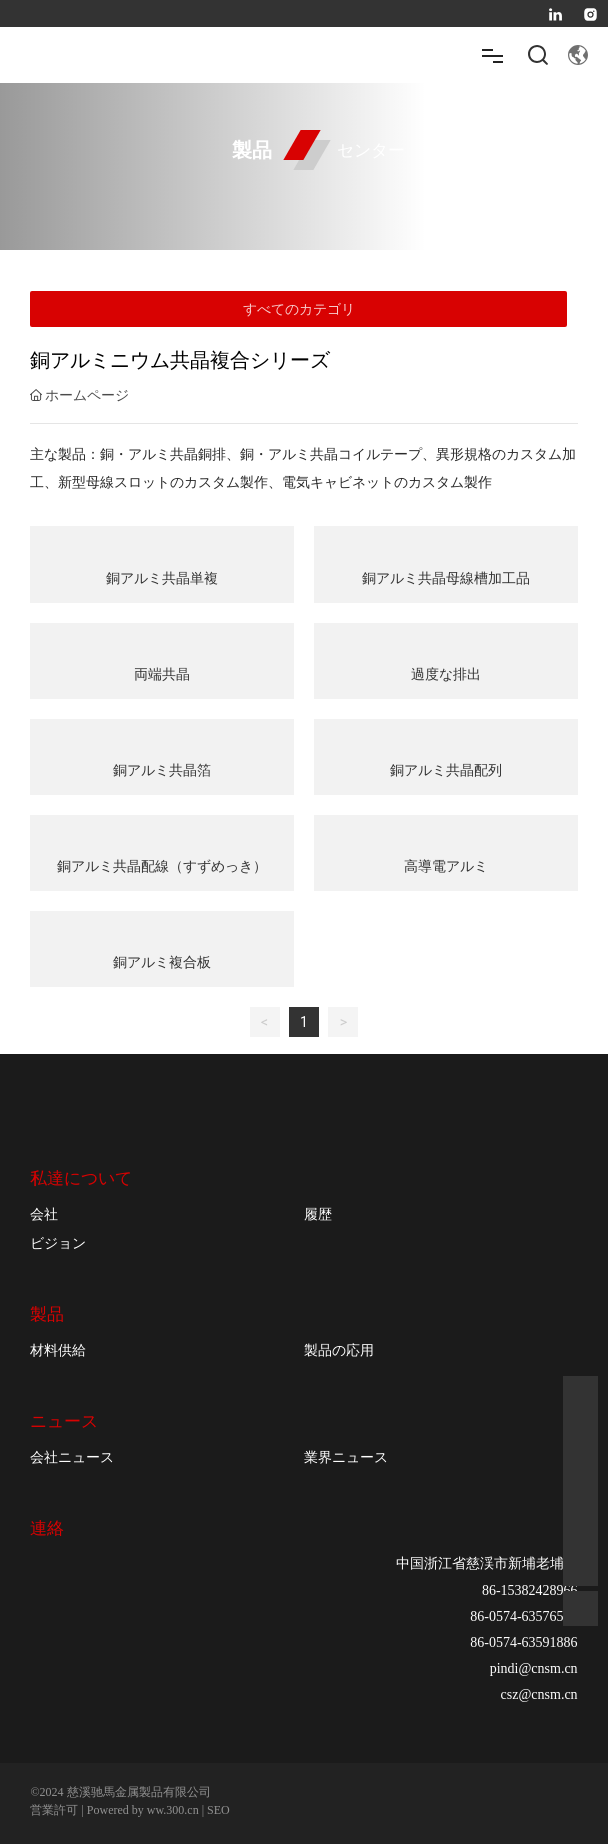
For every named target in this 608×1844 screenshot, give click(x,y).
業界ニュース (346, 1457)
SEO (218, 1810)
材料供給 (58, 1350)
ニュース (64, 1421)
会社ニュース (72, 1457)
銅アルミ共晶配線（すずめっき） (162, 866)
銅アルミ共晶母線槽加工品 (446, 578)
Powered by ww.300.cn (143, 1810)
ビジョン (58, 1243)
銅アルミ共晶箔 (162, 770)
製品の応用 (339, 1350)
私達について (81, 1178)
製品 (47, 1314)
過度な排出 (446, 674)
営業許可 (54, 1810)
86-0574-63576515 (523, 1616)
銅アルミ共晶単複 (162, 578)
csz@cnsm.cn (539, 1694)
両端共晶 (162, 674)
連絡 (47, 1528)
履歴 (318, 1214)
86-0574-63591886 (523, 1642)
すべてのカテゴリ (299, 309)
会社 (44, 1214)
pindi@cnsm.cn (534, 1668)
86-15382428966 (530, 1590)
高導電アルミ (446, 866)
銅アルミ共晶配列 (446, 770)
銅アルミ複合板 (162, 962)
